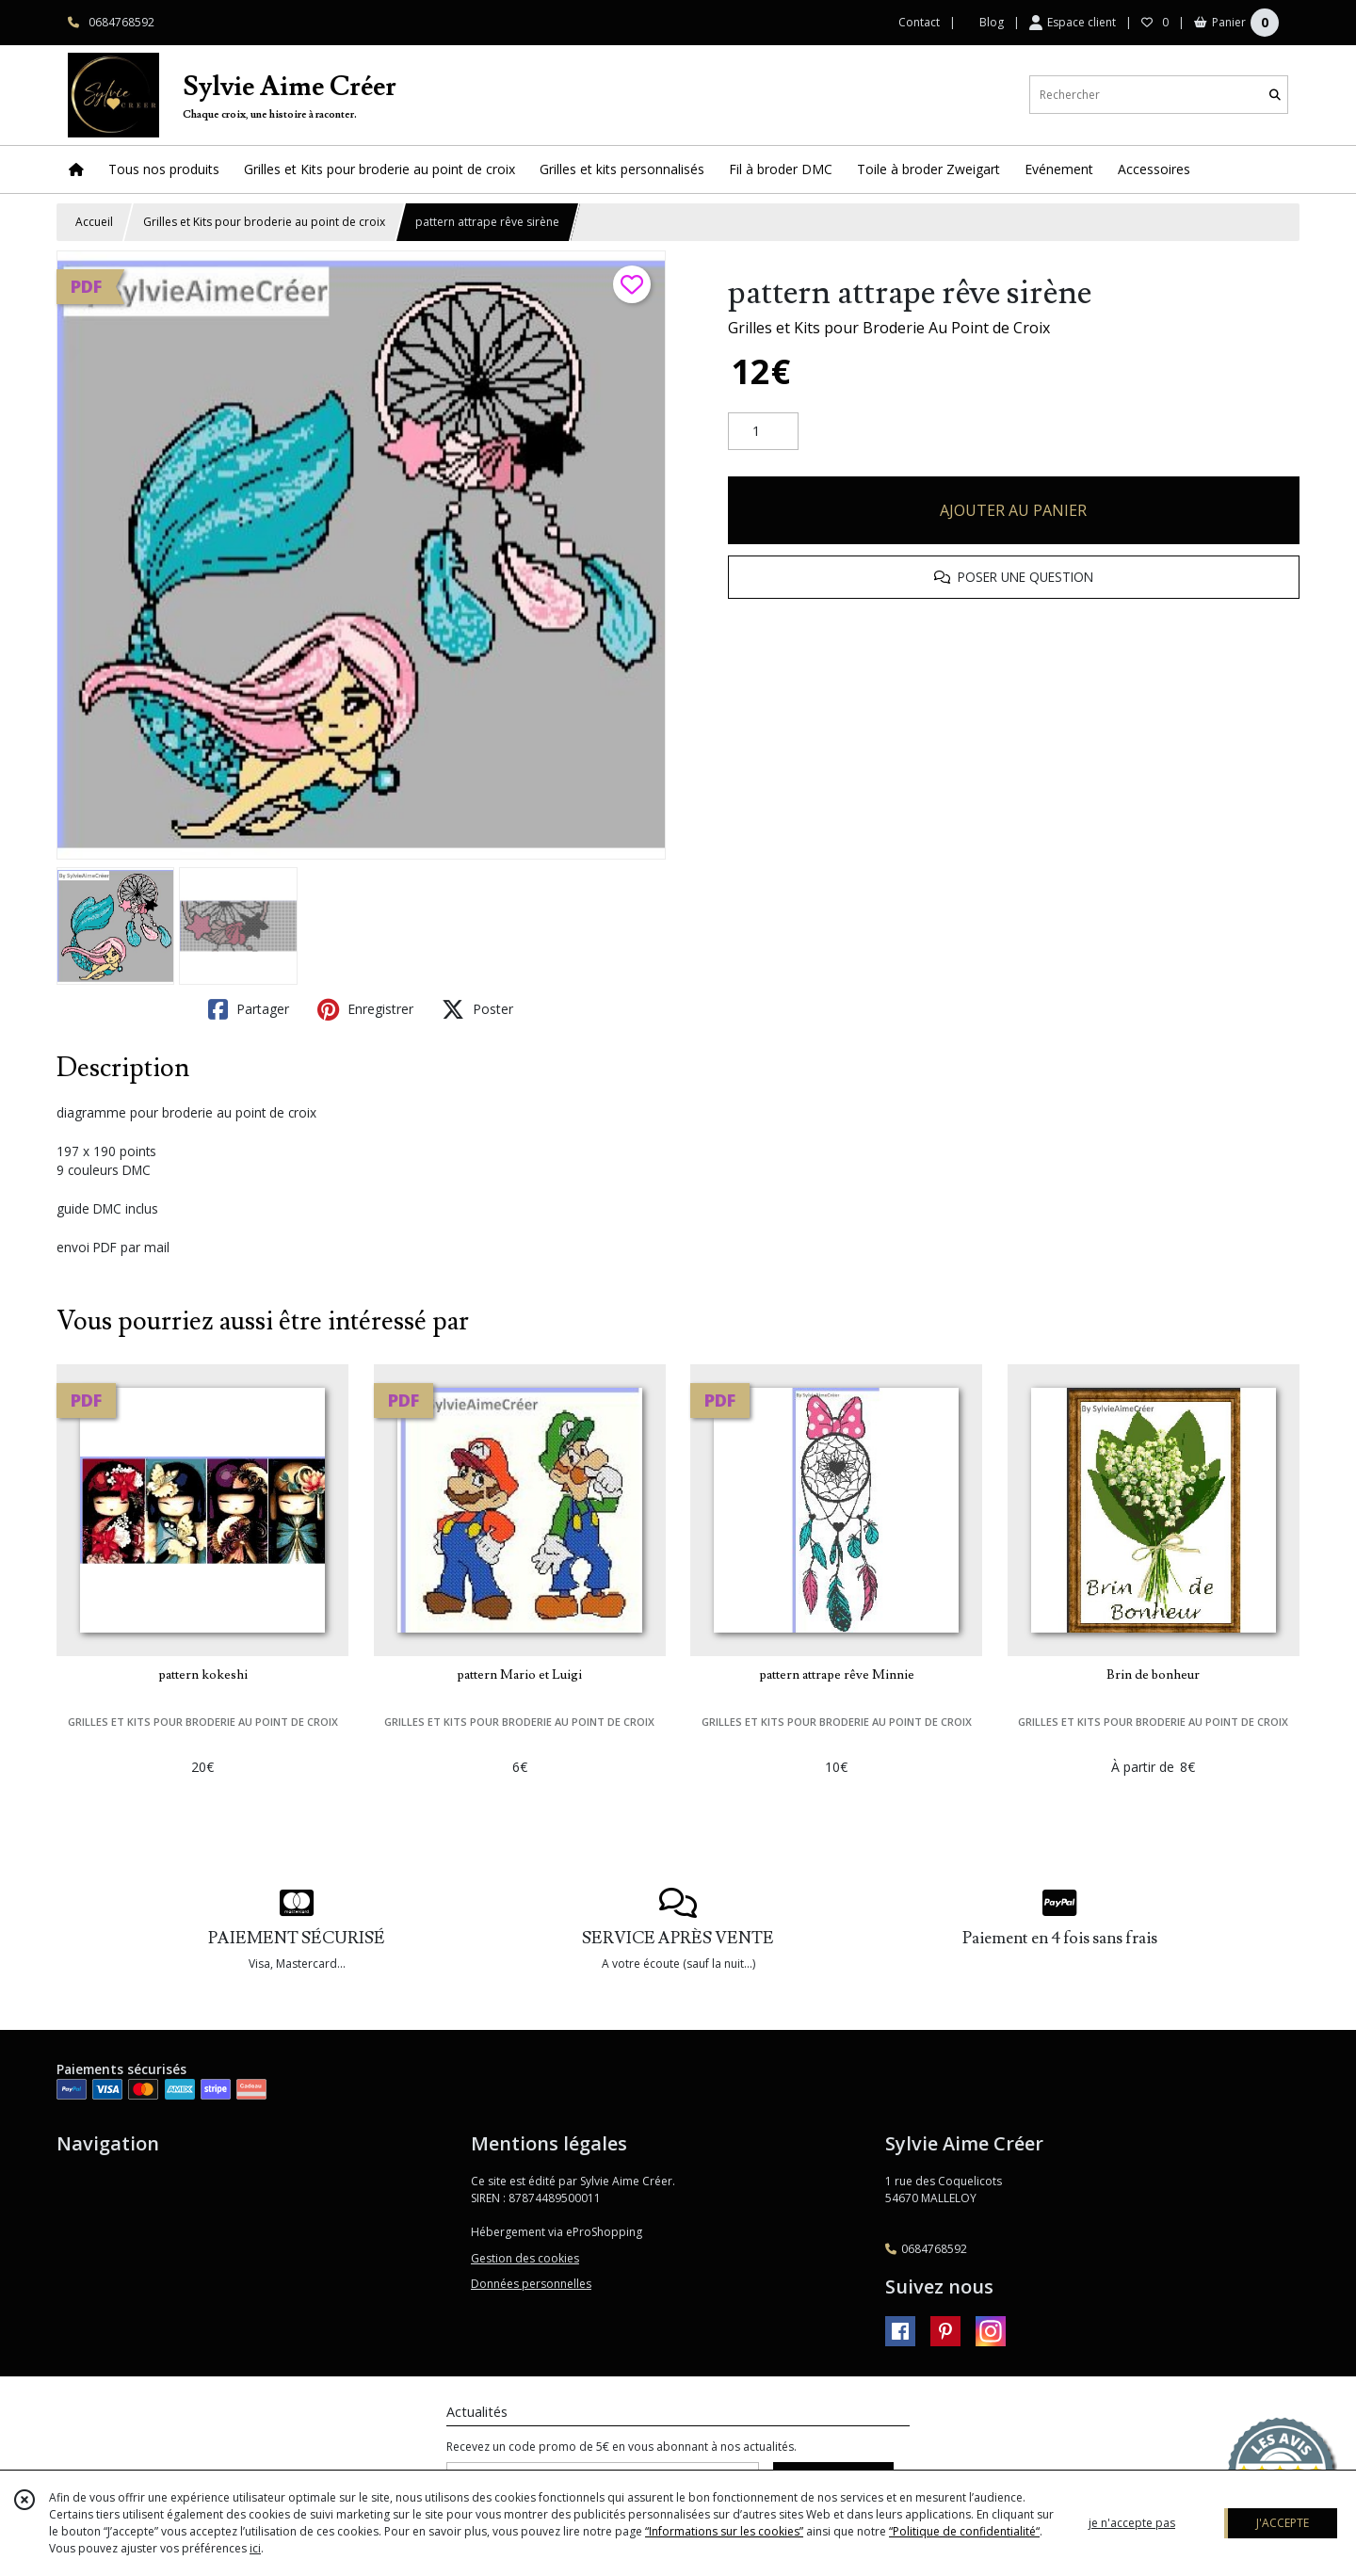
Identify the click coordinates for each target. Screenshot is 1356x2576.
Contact (919, 22)
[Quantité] (763, 431)
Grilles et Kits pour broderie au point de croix (264, 222)
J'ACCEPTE (1282, 2523)
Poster (477, 1009)
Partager (248, 1009)
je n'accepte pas (1132, 2523)
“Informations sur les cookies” (724, 2531)
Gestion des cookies (525, 2258)
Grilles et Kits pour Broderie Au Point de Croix (889, 327)
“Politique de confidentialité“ (964, 2531)
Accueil (94, 222)
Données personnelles (531, 2284)
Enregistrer (365, 1009)
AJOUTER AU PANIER (1013, 510)
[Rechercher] (1275, 94)
